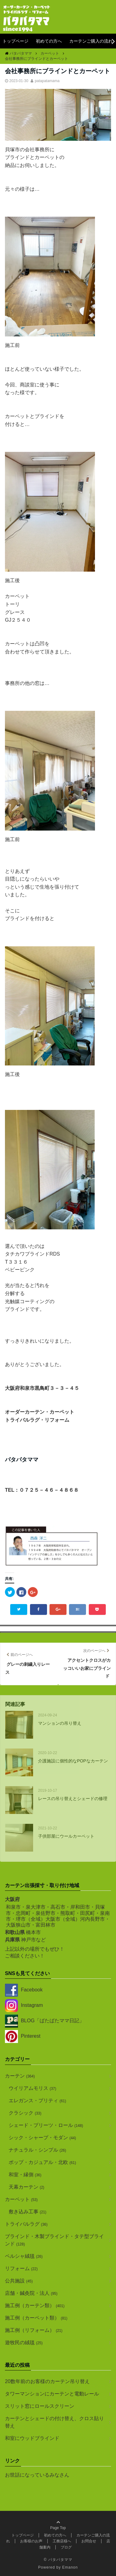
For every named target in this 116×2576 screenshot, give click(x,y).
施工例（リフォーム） (33, 2330)
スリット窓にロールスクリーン (39, 2406)
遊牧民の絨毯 (24, 2342)
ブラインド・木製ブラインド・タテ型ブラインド (54, 2240)
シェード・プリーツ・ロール (46, 2125)
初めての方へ (49, 41)
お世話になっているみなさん (37, 2475)
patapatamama (47, 81)
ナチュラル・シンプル (37, 2150)
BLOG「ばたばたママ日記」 (44, 2020)
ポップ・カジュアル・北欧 (42, 2162)
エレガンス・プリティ (37, 2100)
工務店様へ (62, 2541)
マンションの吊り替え (59, 1723)
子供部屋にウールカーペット (66, 1836)
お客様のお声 (31, 2541)
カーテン (20, 2075)
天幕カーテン (26, 2187)
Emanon (70, 2567)
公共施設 (19, 2280)
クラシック (25, 2112)
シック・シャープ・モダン (42, 2137)
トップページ (15, 41)
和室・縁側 (25, 2174)
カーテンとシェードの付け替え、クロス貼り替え (54, 2422)
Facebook (24, 1989)
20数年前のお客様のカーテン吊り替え (47, 2381)
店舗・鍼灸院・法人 (31, 2293)
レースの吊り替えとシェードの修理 (72, 1798)
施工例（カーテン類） (34, 2305)
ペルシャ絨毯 (24, 2256)
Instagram (24, 2005)
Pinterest (23, 2036)
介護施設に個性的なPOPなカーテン (73, 1760)
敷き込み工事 (27, 2211)
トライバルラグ (26, 2224)
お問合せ (88, 2541)
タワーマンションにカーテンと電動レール (52, 2393)
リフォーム (21, 2268)
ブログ (66, 2547)
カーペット (21, 2199)
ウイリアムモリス (32, 2088)
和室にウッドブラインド (32, 2438)
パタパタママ (60, 2559)
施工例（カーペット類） (36, 2317)
